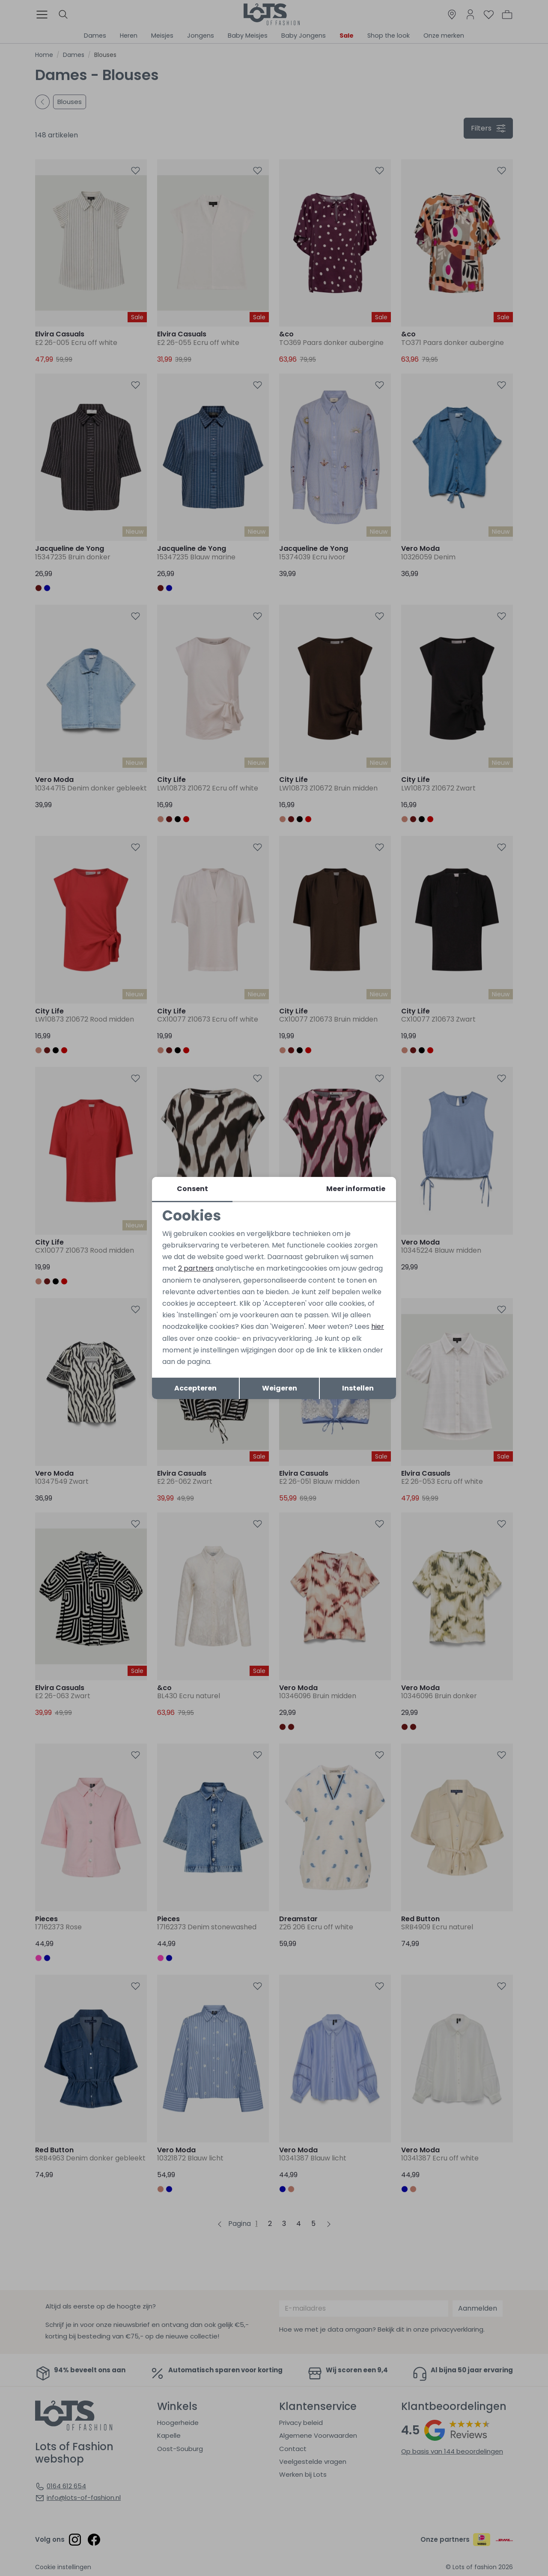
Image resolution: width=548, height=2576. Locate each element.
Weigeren (279, 1388)
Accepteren (195, 1388)
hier (377, 1326)
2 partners (196, 1268)
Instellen (358, 1388)
